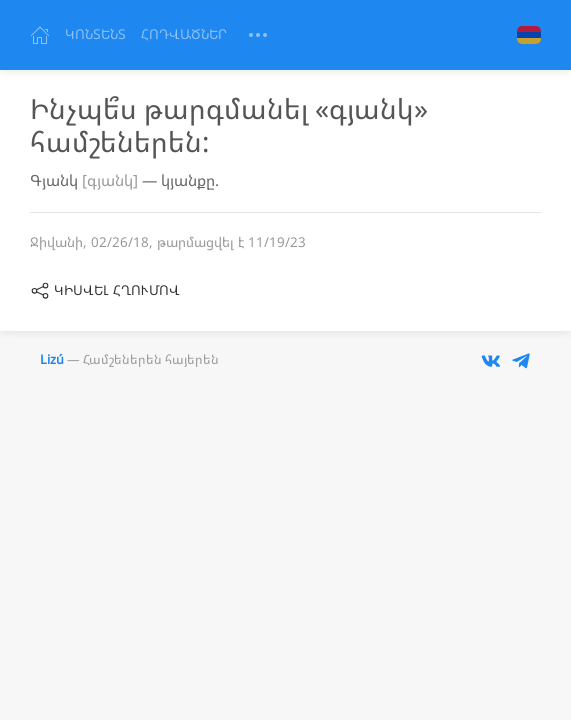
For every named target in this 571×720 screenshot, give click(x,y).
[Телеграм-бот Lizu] (521, 360)
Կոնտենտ (95, 34)
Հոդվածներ (184, 34)
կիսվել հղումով (105, 291)
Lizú (52, 359)
